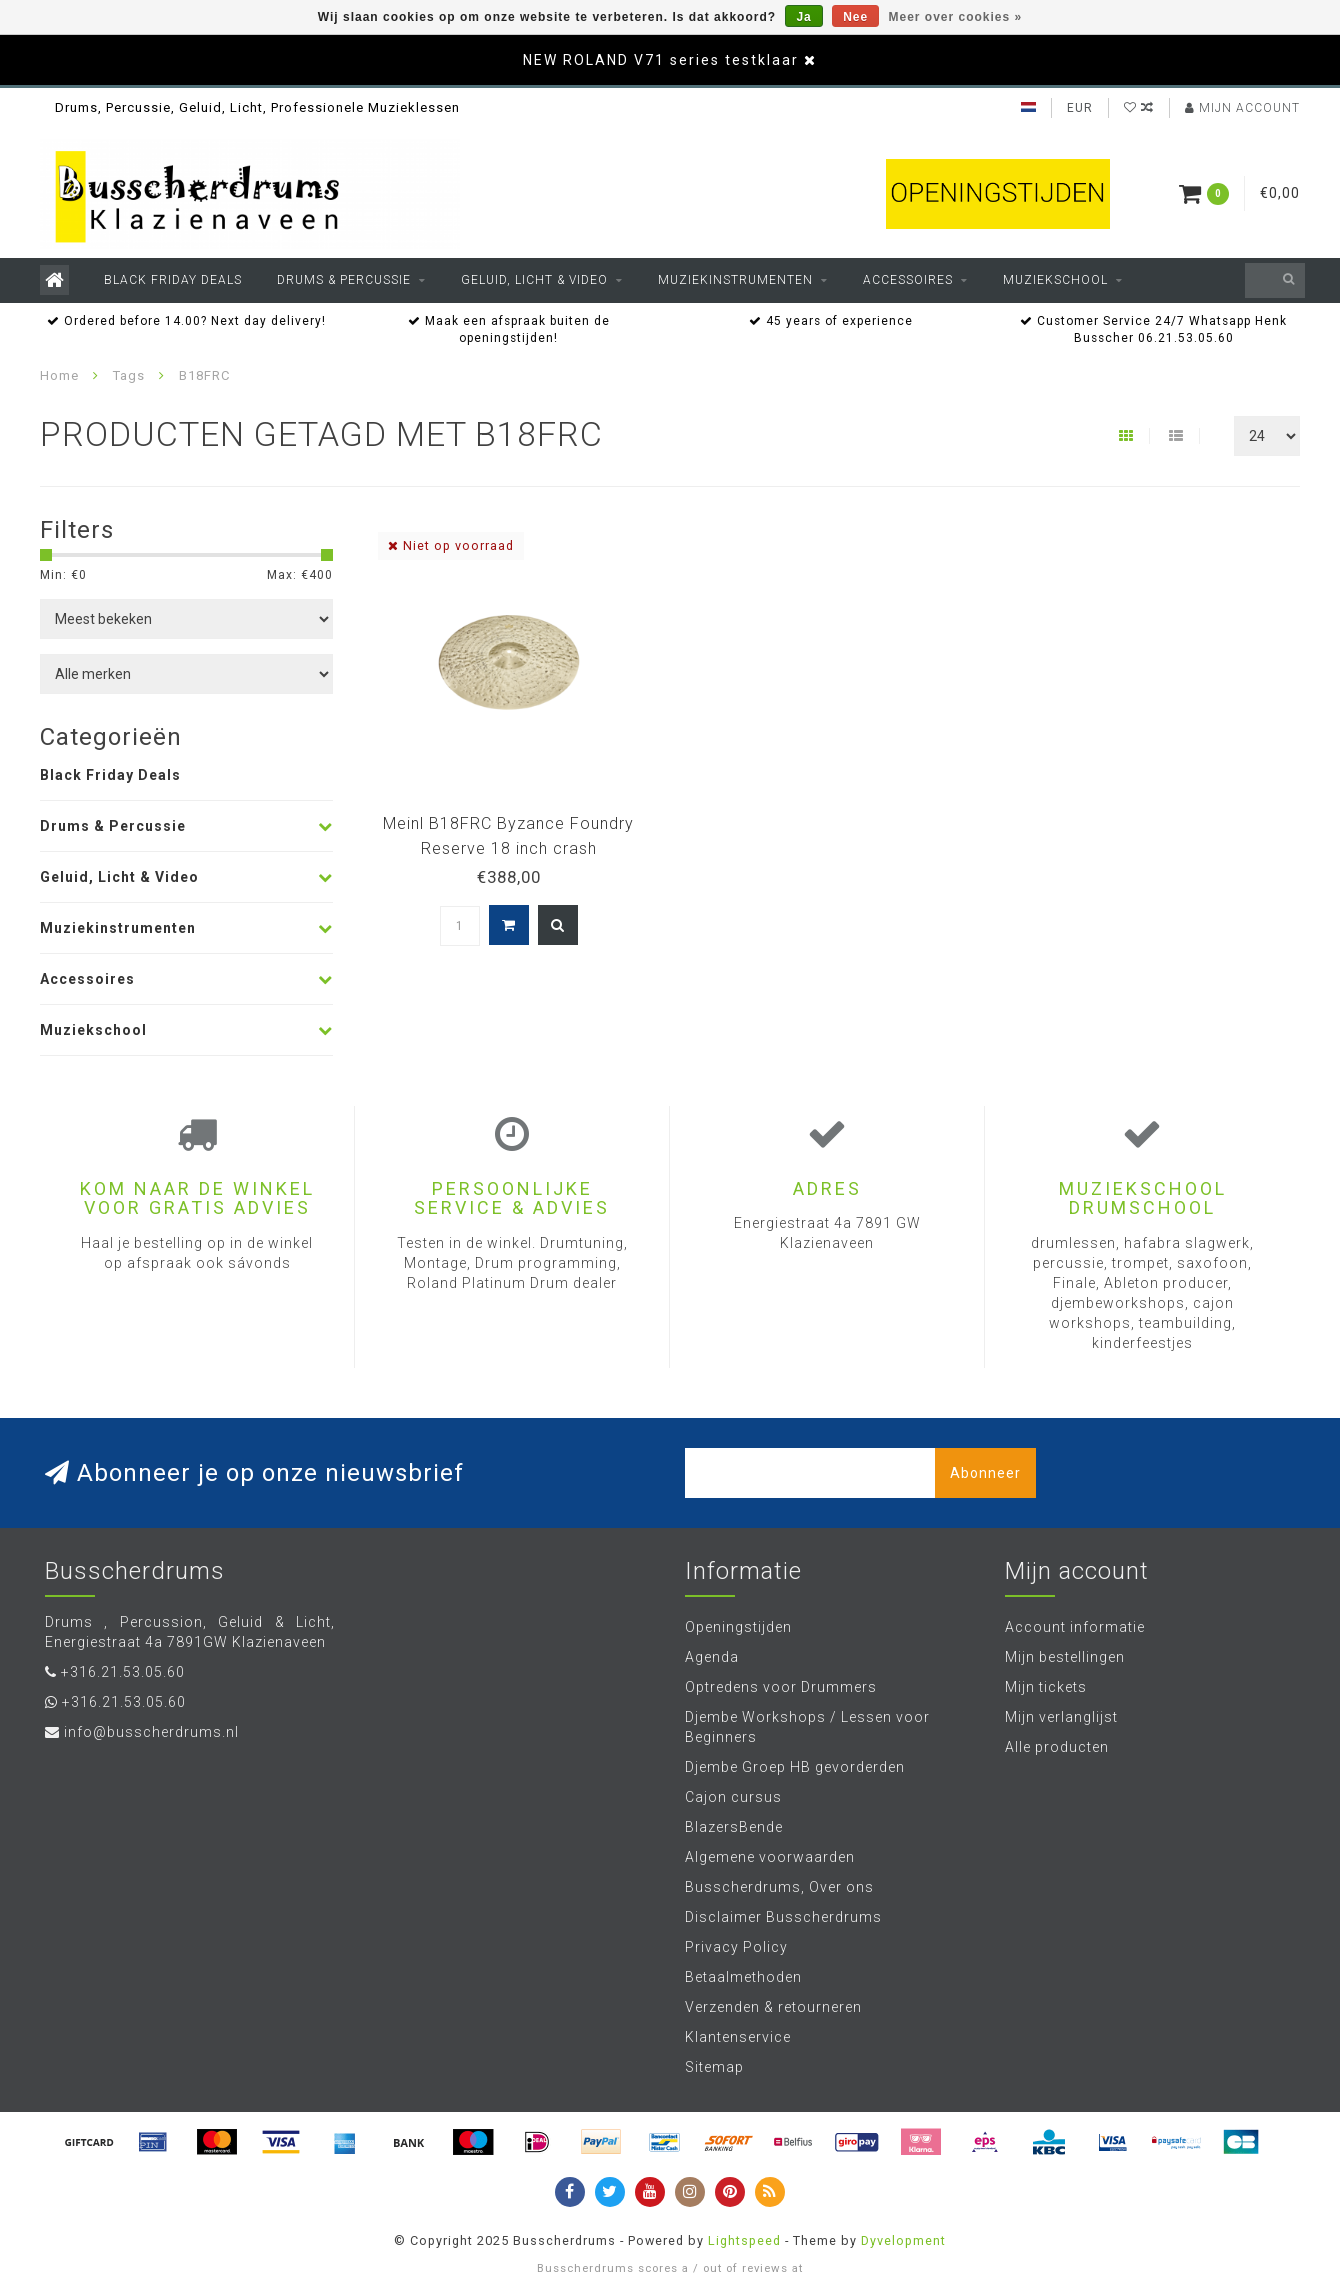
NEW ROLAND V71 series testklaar (661, 60)
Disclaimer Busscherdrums (783, 1917)
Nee (855, 17)
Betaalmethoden (743, 1977)
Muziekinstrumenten (735, 280)
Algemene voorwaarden (770, 1857)
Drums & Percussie (344, 280)
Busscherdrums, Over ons (779, 1887)
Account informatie (1075, 1627)
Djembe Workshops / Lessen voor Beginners (807, 1727)
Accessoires (908, 280)
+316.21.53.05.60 (123, 1672)
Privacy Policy (736, 1947)
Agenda (712, 1657)
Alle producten (1057, 1747)
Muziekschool (1055, 280)
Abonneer (985, 1473)
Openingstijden (738, 1627)
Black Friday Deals (173, 280)
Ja (803, 17)
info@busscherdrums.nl (151, 1732)
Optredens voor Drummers (781, 1687)
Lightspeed (744, 2240)
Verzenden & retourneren (773, 2007)
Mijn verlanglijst (1061, 1717)
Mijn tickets (1046, 1687)
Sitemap (714, 2067)
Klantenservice (738, 2037)
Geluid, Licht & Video (534, 280)
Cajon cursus (733, 1797)
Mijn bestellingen (1065, 1657)
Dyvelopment (903, 2240)
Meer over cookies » (956, 17)
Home (59, 375)
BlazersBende (734, 1827)
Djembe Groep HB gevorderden (795, 1767)
